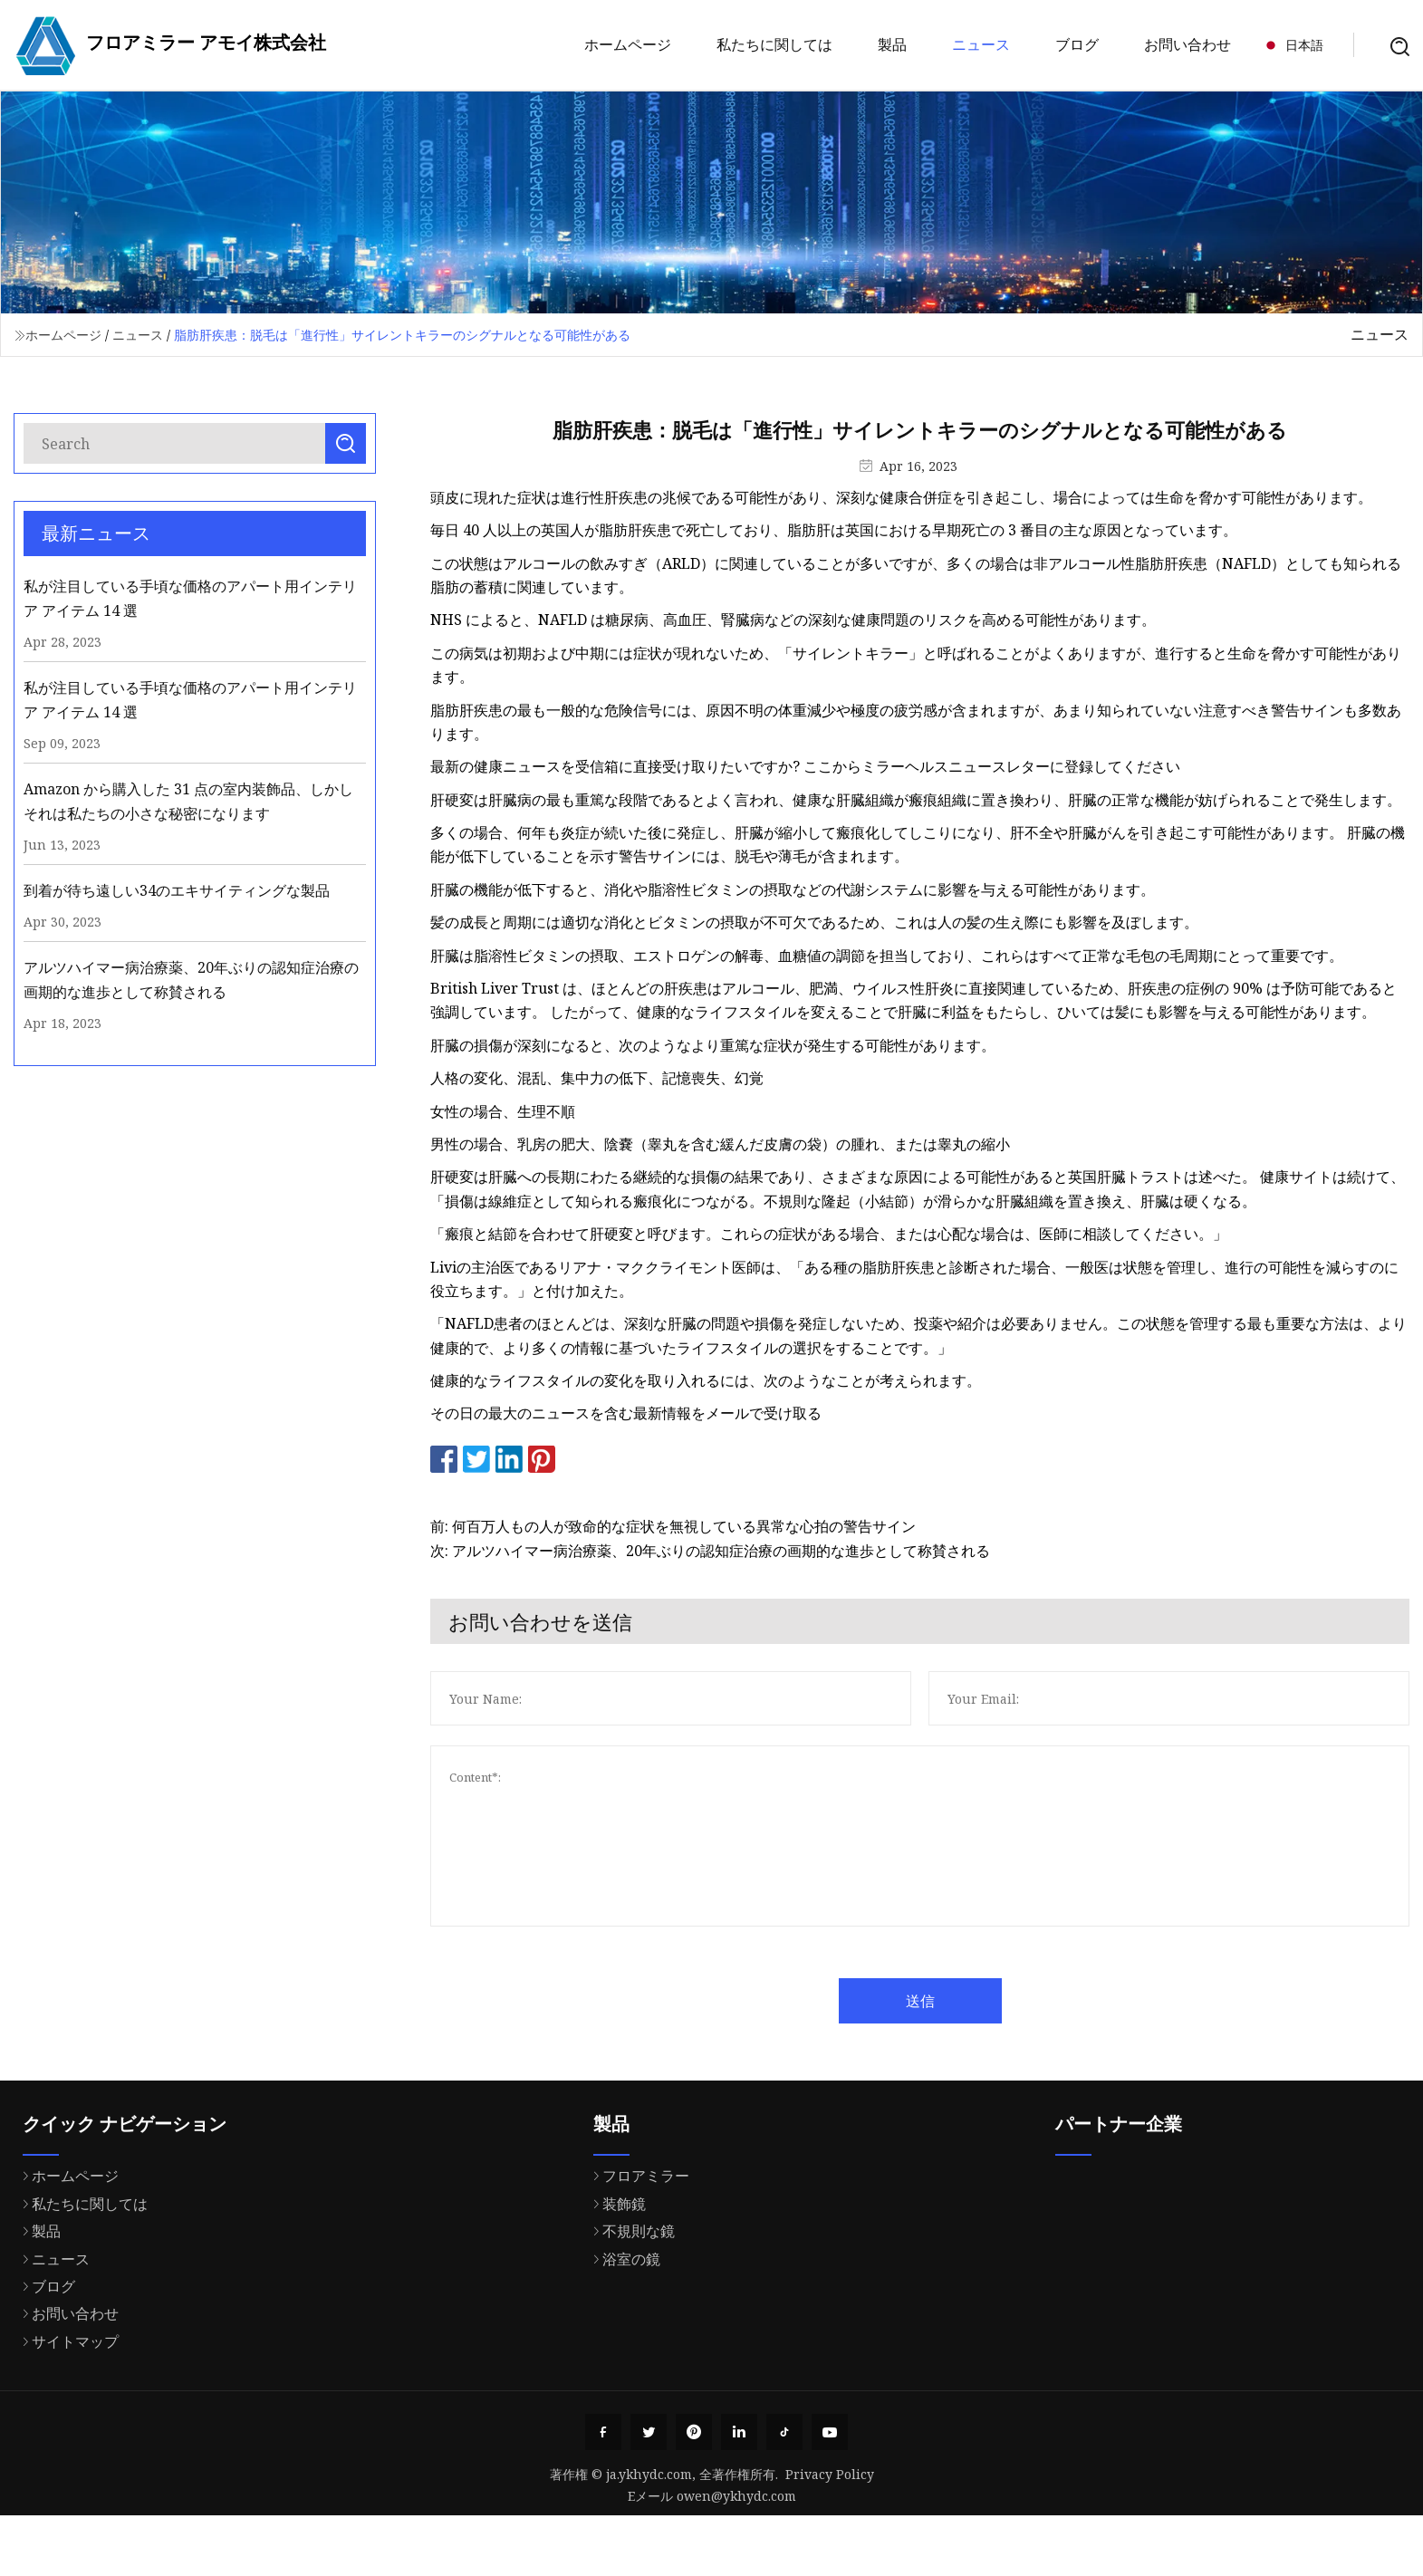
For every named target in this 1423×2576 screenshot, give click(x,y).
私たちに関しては (774, 44)
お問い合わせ (1187, 44)
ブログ (1077, 44)
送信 (965, 2001)
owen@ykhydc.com (736, 2495)
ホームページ (627, 44)
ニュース (981, 44)
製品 (892, 44)
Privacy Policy (829, 2474)
